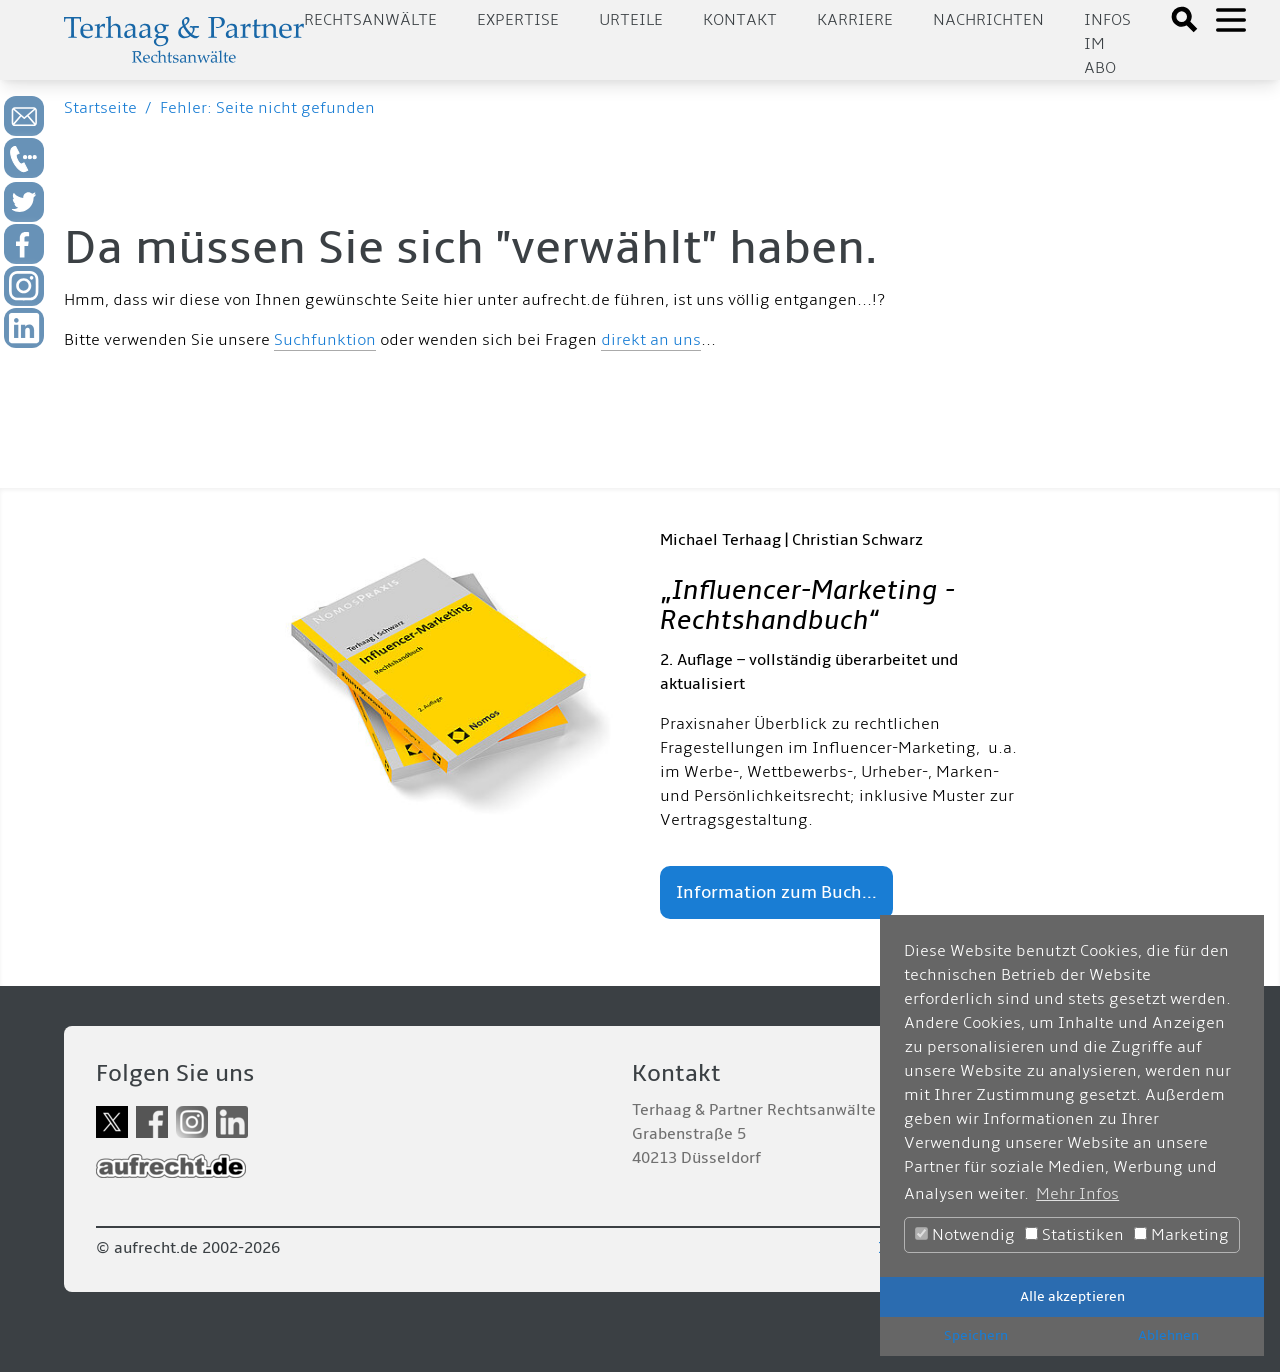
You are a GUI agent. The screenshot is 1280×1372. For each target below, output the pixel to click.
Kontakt (740, 20)
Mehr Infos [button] (1077, 1194)
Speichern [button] (976, 1335)
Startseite (100, 108)
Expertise (518, 20)
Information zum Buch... (776, 892)
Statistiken (1074, 1235)
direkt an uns (651, 340)
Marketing (1181, 1235)
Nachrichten (988, 20)
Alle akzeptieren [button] (1072, 1296)
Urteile (631, 20)
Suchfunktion (325, 340)
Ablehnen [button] (1168, 1335)
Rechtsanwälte (370, 20)
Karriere (855, 20)
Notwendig (965, 1235)
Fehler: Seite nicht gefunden (267, 108)
